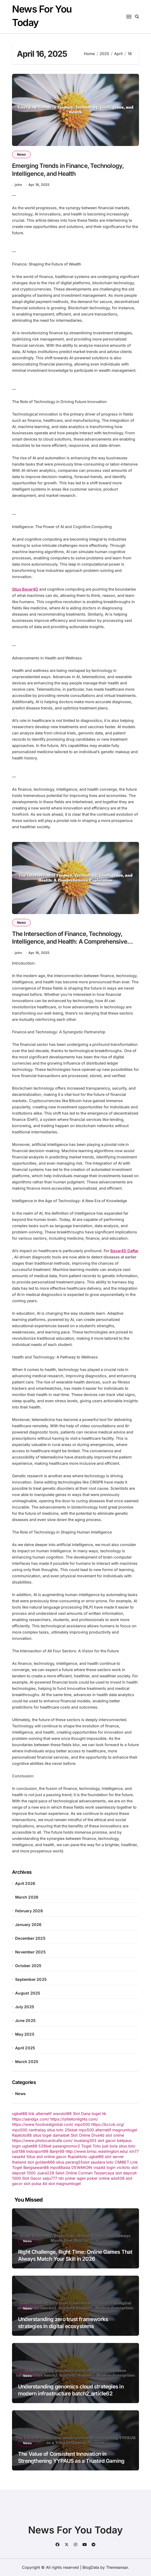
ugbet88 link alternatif (32, 2113)
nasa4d (18, 2156)
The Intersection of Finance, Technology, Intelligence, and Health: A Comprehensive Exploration (69, 941)
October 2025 (28, 1965)
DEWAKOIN (81, 2167)
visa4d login (104, 2167)
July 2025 (24, 2006)
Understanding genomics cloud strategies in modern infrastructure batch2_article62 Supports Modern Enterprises (71, 2393)
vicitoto (123, 2167)
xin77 (134, 2151)
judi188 (18, 2151)
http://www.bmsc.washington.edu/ (97, 2151)
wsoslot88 (62, 2113)
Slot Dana (81, 2113)
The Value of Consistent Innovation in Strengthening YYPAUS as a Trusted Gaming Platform (71, 2461)
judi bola (110, 2146)
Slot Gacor (31, 2178)
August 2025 (27, 1993)
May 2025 (24, 2034)
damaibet (61, 2135)
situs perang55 (69, 2162)
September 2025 (31, 1979)
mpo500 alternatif (95, 2130)
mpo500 (82, 2124)
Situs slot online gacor (46, 2156)
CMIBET (122, 2162)
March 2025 (26, 2061)
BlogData (90, 2567)
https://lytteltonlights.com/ (74, 2119)
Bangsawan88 (36, 2167)
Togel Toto (91, 2146)
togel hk (99, 2113)
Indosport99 (37, 2151)
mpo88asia (60, 2167)
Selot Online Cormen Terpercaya (84, 2173)
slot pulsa (32, 2183)
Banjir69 (57, 2151)
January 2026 (28, 1924)
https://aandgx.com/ (30, 2119)
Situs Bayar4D (25, 589)
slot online (115, 2135)
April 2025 (25, 2048)
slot (30, 2162)
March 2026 (26, 1897)
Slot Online (80, 2135)
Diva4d (97, 2135)
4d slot (48, 2183)
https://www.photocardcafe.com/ (42, 2140)
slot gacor (107, 2140)
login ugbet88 (24, 2146)
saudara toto (102, 2162)
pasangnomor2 (66, 2146)
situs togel (42, 2135)
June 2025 (25, 2020)
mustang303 (85, 2140)
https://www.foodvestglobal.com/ (42, 2124)
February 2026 (29, 1910)
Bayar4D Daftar (124, 1250)
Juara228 (45, 2173)
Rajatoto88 (22, 2135)
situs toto (55, 2130)
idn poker (67, 2178)
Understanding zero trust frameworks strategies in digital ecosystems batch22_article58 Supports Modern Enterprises (75, 2326)
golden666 (45, 2162)
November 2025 (30, 1952)
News (21, 154)
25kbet (71, 2130)
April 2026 (25, 1883)
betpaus (124, 2140)
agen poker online (93, 2178)
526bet (44, 2146)
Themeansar (117, 2567)
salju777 (50, 2178)
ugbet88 (96, 2156)
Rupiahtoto (77, 2156)
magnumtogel (124, 2130)
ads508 (118, 2178)
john (18, 185)
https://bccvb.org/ (107, 2124)
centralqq (37, 2130)
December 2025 (30, 1938)
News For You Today (75, 2530)
